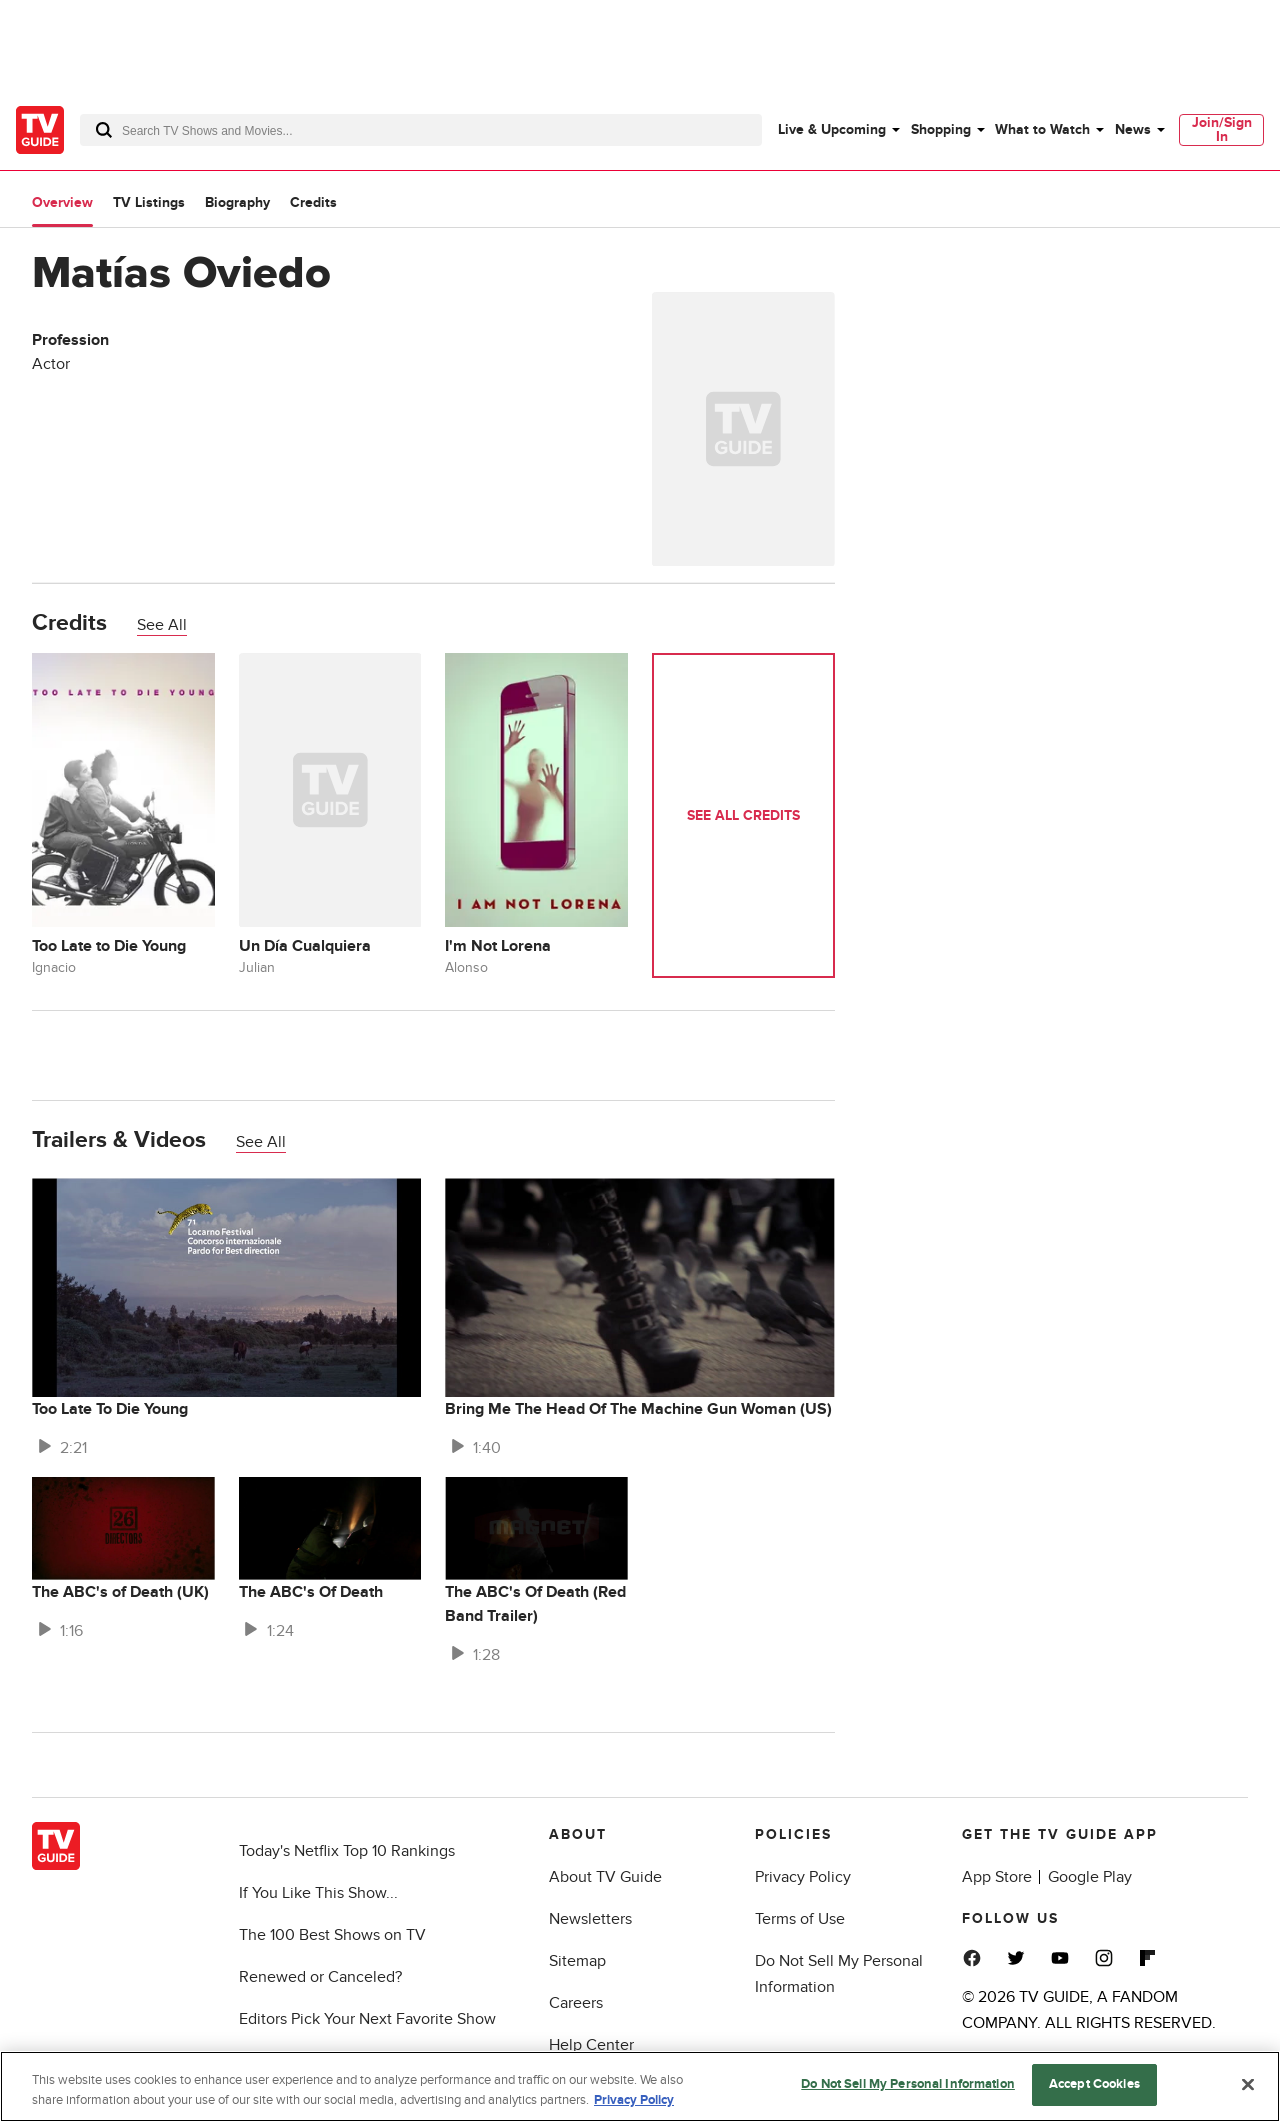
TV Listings (149, 202)
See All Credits (743, 815)
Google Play (1090, 1877)
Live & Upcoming (832, 129)
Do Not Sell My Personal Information (908, 2084)
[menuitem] (838, 130)
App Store (997, 1877)
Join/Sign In (1222, 129)
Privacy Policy (803, 1877)
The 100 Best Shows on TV (332, 1935)
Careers (576, 2003)
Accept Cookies (1094, 2084)
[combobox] (421, 130)
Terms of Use (800, 1919)
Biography (237, 202)
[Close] (1248, 2084)
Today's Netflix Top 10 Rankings (347, 1851)
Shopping (941, 129)
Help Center (591, 2045)
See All (162, 625)
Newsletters (590, 1919)
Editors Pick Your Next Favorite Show (367, 2019)
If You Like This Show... (318, 1893)
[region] (640, 2086)
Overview (62, 202)
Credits (313, 202)
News (1133, 129)
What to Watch (1042, 129)
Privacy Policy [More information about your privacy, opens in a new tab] (634, 2100)
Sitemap (577, 1961)
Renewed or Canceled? (320, 1977)
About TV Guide (605, 1877)
